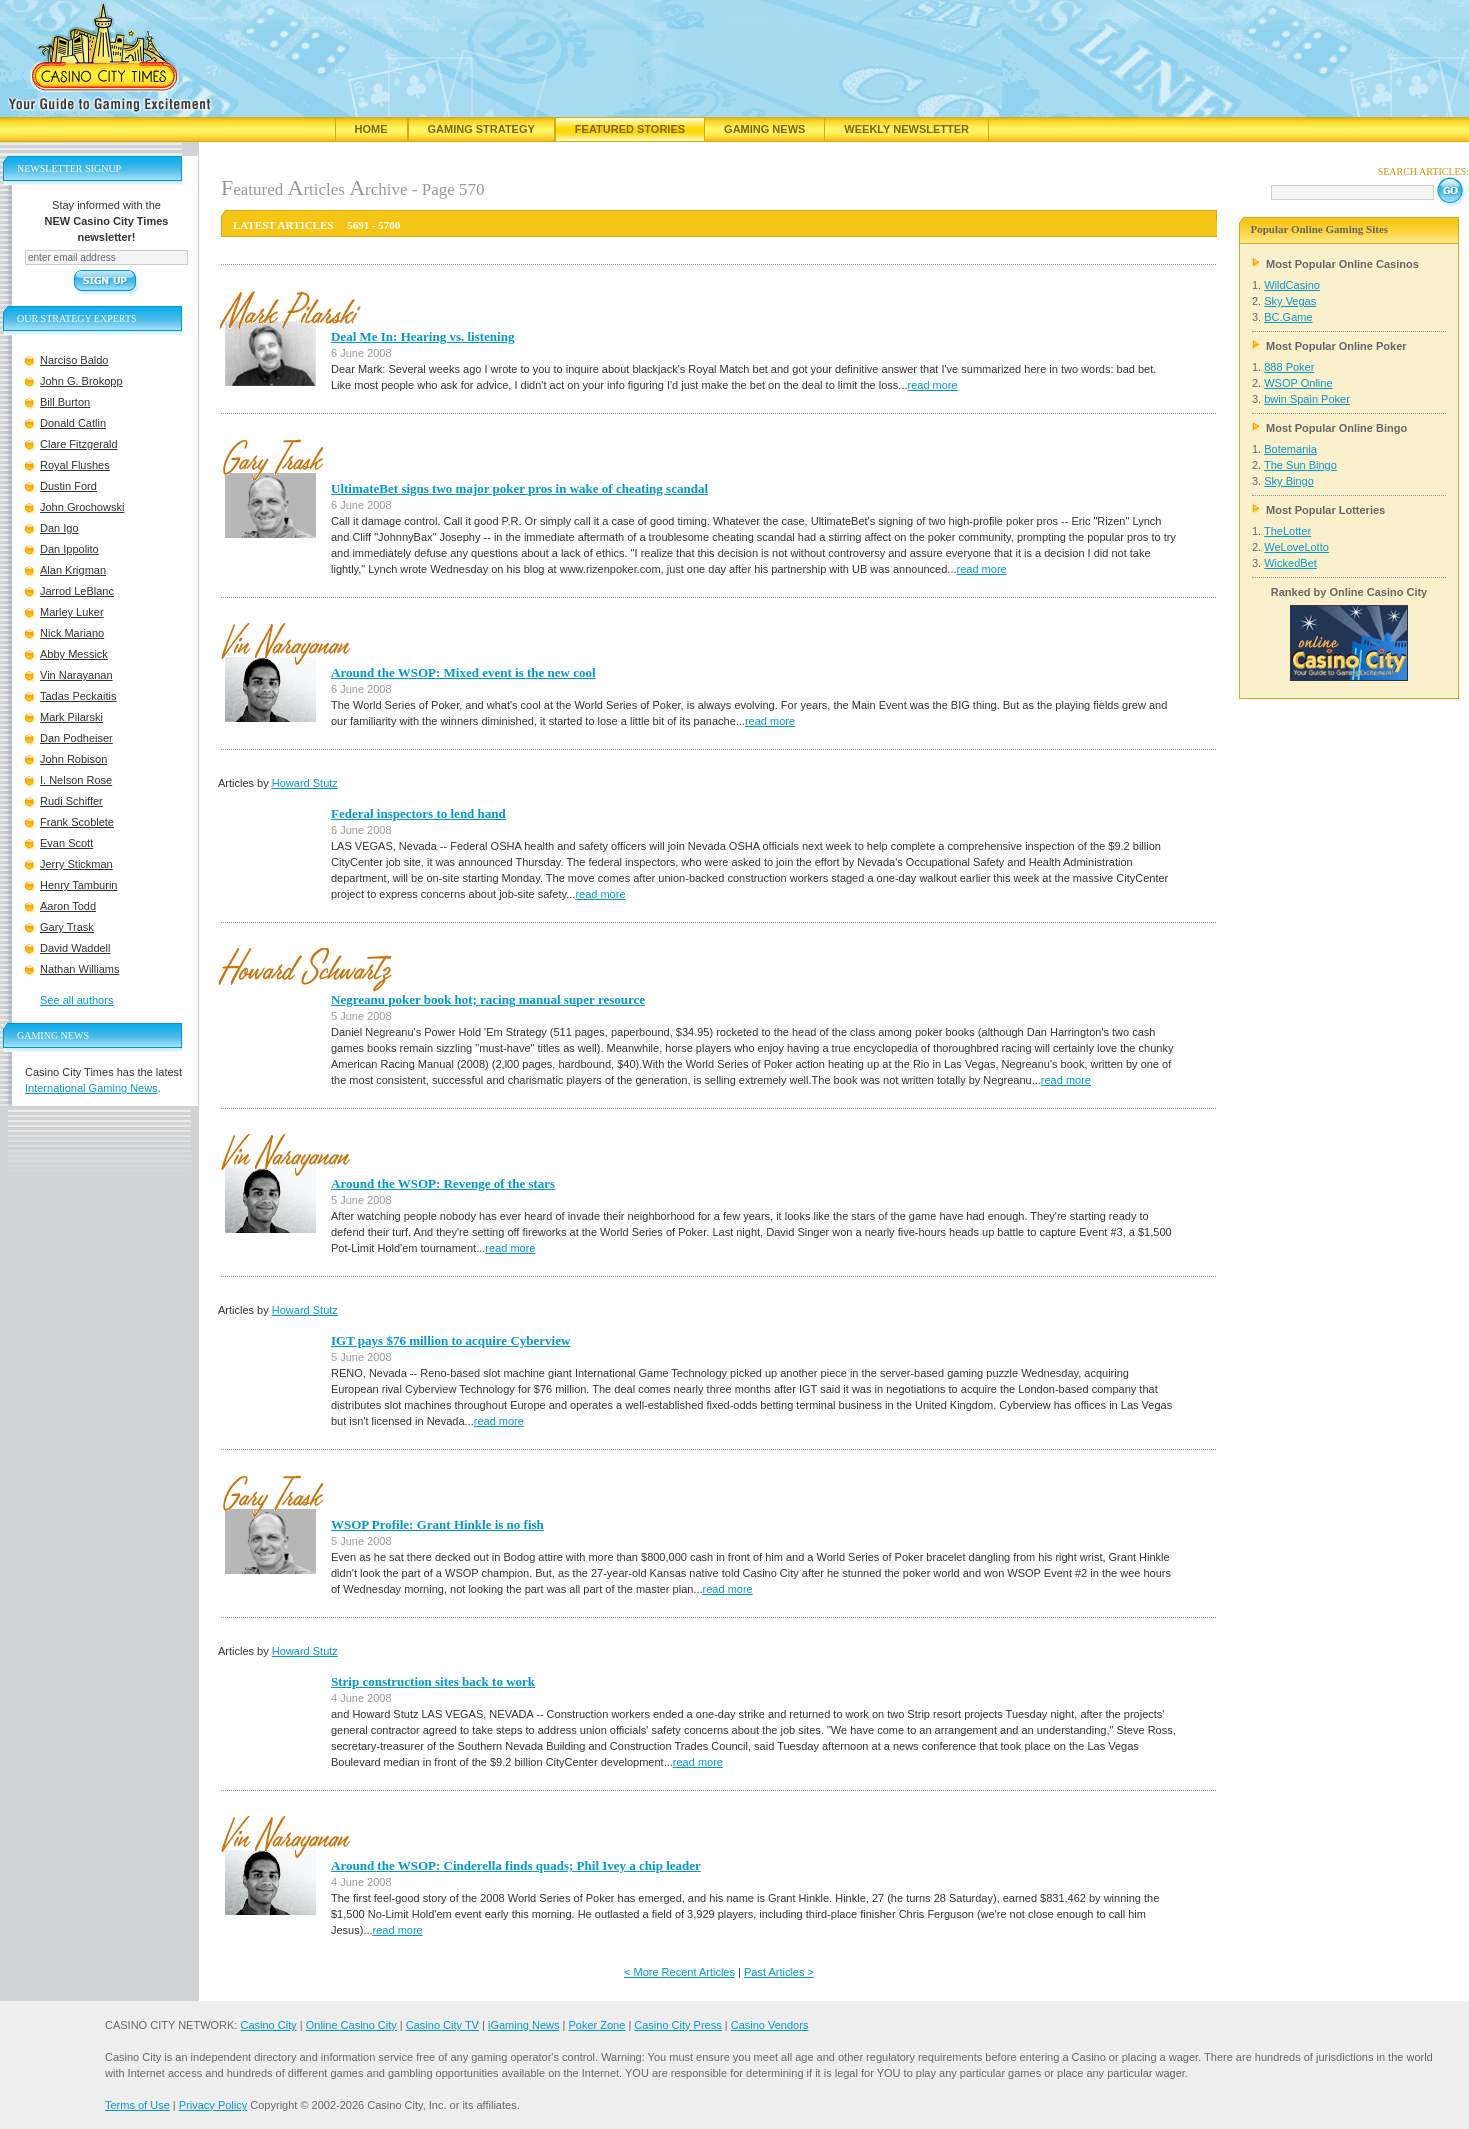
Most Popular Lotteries (1325, 510)
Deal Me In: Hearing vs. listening (422, 336)
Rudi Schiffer (71, 801)
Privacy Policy (213, 2105)
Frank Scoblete (77, 822)
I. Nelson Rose (76, 780)
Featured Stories (630, 129)
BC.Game (1288, 317)
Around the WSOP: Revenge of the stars (443, 1183)
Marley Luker (72, 612)
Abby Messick (74, 654)
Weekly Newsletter (906, 129)
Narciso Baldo (74, 360)
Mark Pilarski (71, 717)
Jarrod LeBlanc (77, 591)
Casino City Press (677, 2025)
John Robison (73, 759)
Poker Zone (596, 2025)
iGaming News (524, 2025)
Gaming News (764, 129)
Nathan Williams (79, 969)
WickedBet (1290, 563)
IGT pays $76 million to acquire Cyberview (450, 1340)
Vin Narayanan (76, 675)
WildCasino (1292, 285)
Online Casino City (351, 2025)
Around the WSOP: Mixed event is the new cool (463, 672)
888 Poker (1289, 367)
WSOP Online (1298, 383)
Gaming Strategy (481, 129)
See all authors (76, 1000)
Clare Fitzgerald (79, 444)
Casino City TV (442, 2025)
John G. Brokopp (81, 381)
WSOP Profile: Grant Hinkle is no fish (437, 1524)
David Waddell (75, 948)
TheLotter (1287, 531)
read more (933, 385)
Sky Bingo (1289, 481)
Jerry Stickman (76, 864)
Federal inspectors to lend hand (418, 813)
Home (371, 129)
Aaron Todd (68, 906)
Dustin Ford (68, 486)
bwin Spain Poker (1307, 399)
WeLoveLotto (1296, 547)
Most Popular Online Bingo (1336, 428)
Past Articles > (779, 1972)
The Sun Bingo (1300, 465)
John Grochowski (82, 507)
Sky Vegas (1290, 301)
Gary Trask (67, 927)
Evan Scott (66, 843)
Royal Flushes (75, 465)
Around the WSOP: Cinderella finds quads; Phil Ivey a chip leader (516, 1865)
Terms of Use (137, 2105)
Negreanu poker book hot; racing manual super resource (488, 999)
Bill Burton (65, 402)
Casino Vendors (770, 2025)
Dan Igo (59, 528)
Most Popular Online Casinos (1342, 264)
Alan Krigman (73, 570)
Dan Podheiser (76, 738)
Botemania (1290, 449)
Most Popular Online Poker (1336, 346)
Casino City (268, 2025)
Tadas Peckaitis (78, 696)
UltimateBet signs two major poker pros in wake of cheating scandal (519, 488)
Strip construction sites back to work (433, 1681)
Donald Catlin (73, 423)
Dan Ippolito (69, 549)
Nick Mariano (72, 633)
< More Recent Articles (679, 1972)
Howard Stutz (305, 783)
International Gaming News (91, 1088)
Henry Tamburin (78, 885)
